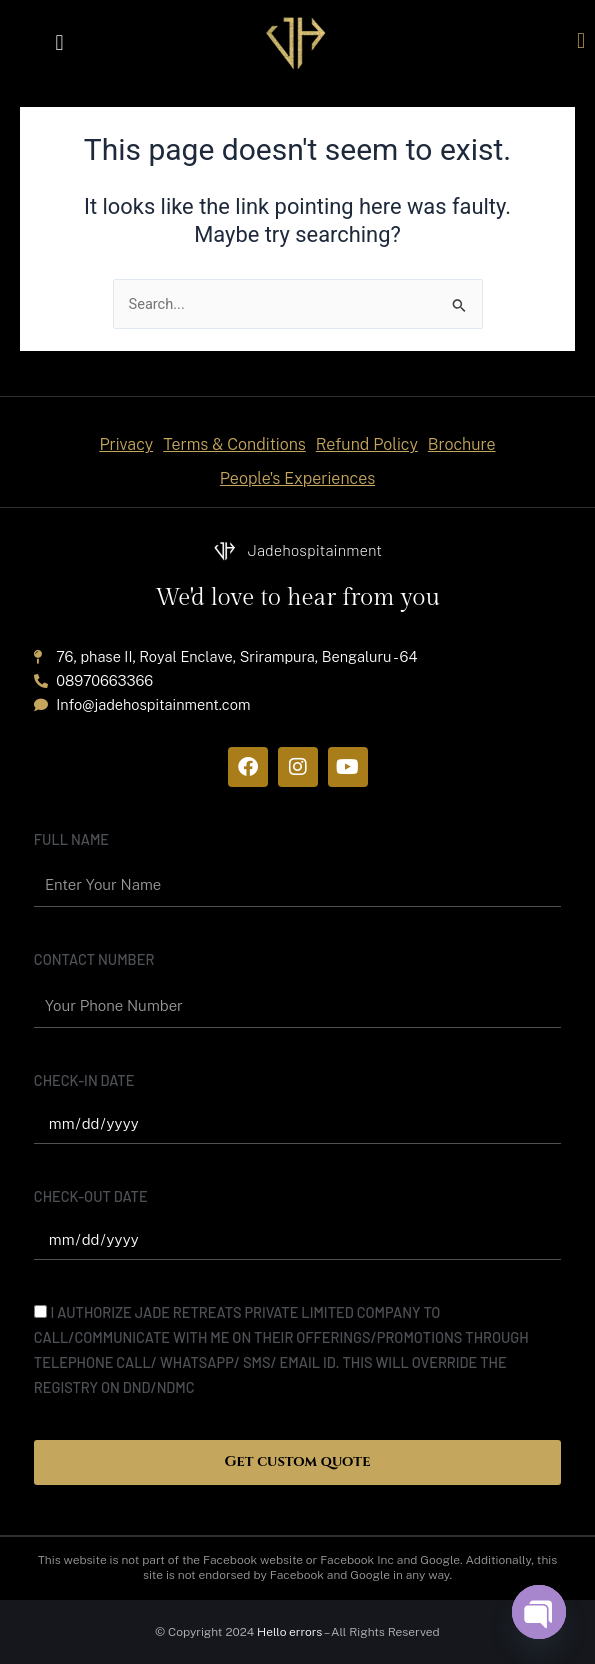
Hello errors (289, 1632)
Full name (71, 839)
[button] (59, 42)
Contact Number (94, 959)
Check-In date (84, 1080)
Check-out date (91, 1196)
